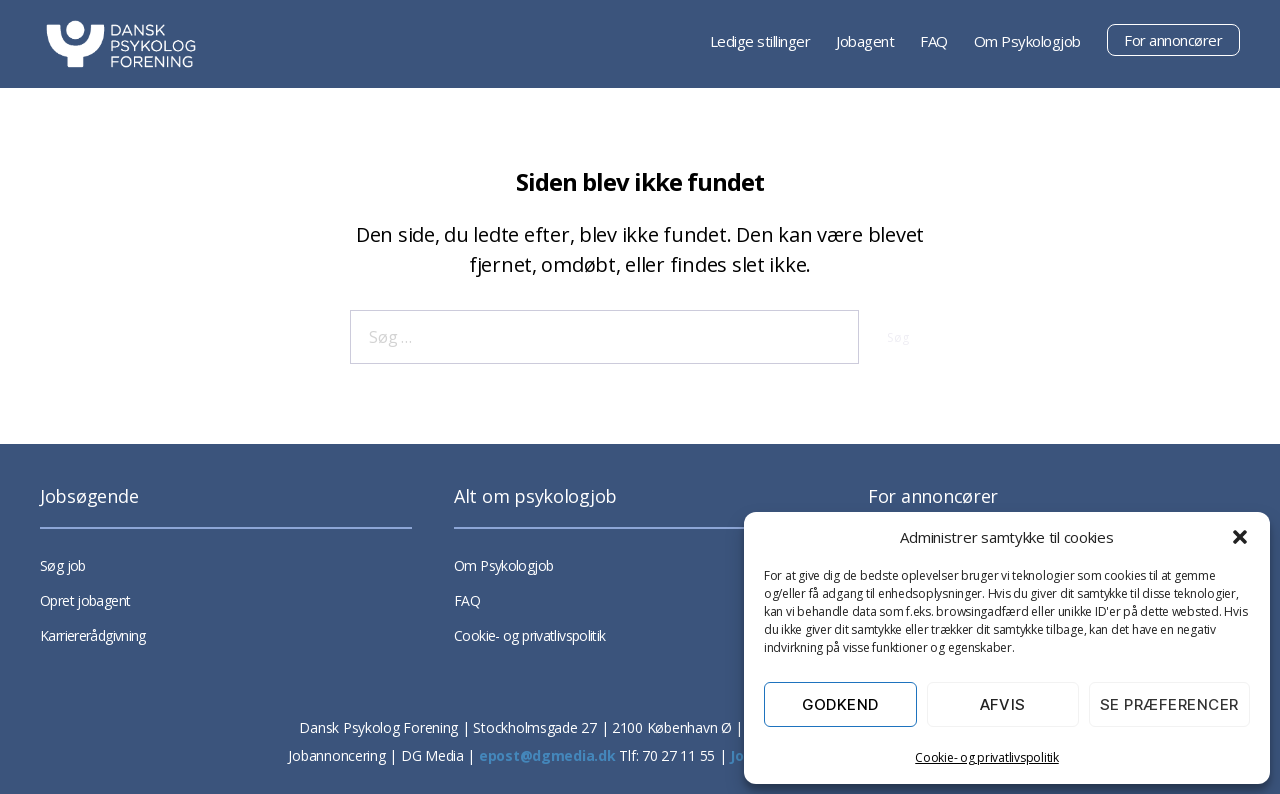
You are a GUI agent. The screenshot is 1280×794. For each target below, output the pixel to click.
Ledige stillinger (760, 41)
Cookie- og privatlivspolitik (986, 757)
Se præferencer (1169, 704)
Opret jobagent (85, 600)
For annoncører (1173, 40)
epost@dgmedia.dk (547, 755)
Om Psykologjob (1027, 41)
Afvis (1003, 704)
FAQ (934, 41)
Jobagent (865, 41)
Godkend (841, 704)
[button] (1240, 537)
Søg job (63, 565)
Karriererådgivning (93, 635)
